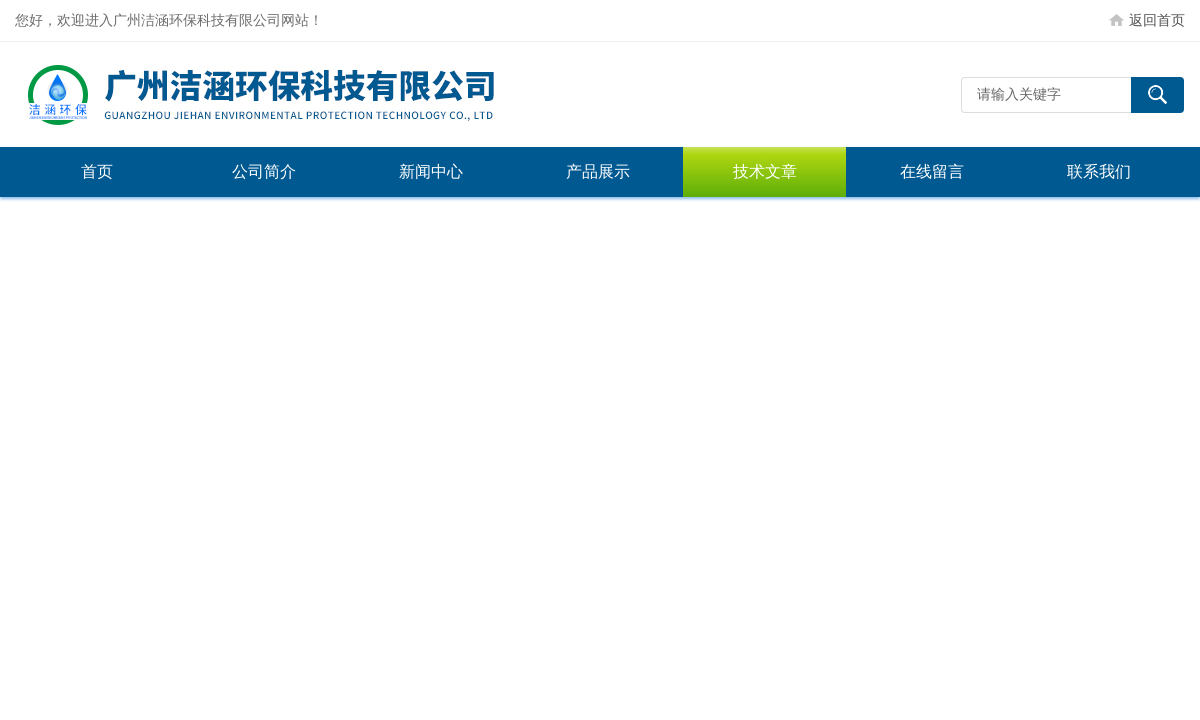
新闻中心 (431, 171)
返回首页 (1157, 20)
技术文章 (765, 171)
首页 (97, 171)
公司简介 (264, 171)
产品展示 (598, 171)
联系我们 (1099, 171)
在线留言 (932, 171)
